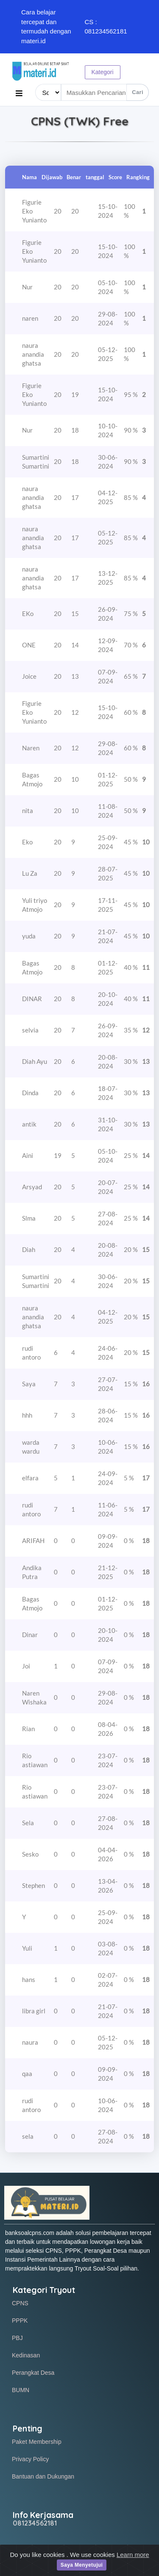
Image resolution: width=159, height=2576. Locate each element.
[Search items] (105, 92)
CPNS (20, 2303)
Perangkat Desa (33, 2372)
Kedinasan (26, 2355)
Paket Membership (36, 2441)
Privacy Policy (30, 2459)
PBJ (17, 2337)
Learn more (133, 2559)
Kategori (103, 72)
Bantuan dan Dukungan (43, 2476)
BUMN (20, 2390)
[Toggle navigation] (19, 93)
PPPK (20, 2320)
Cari (137, 92)
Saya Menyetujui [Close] (82, 2570)
